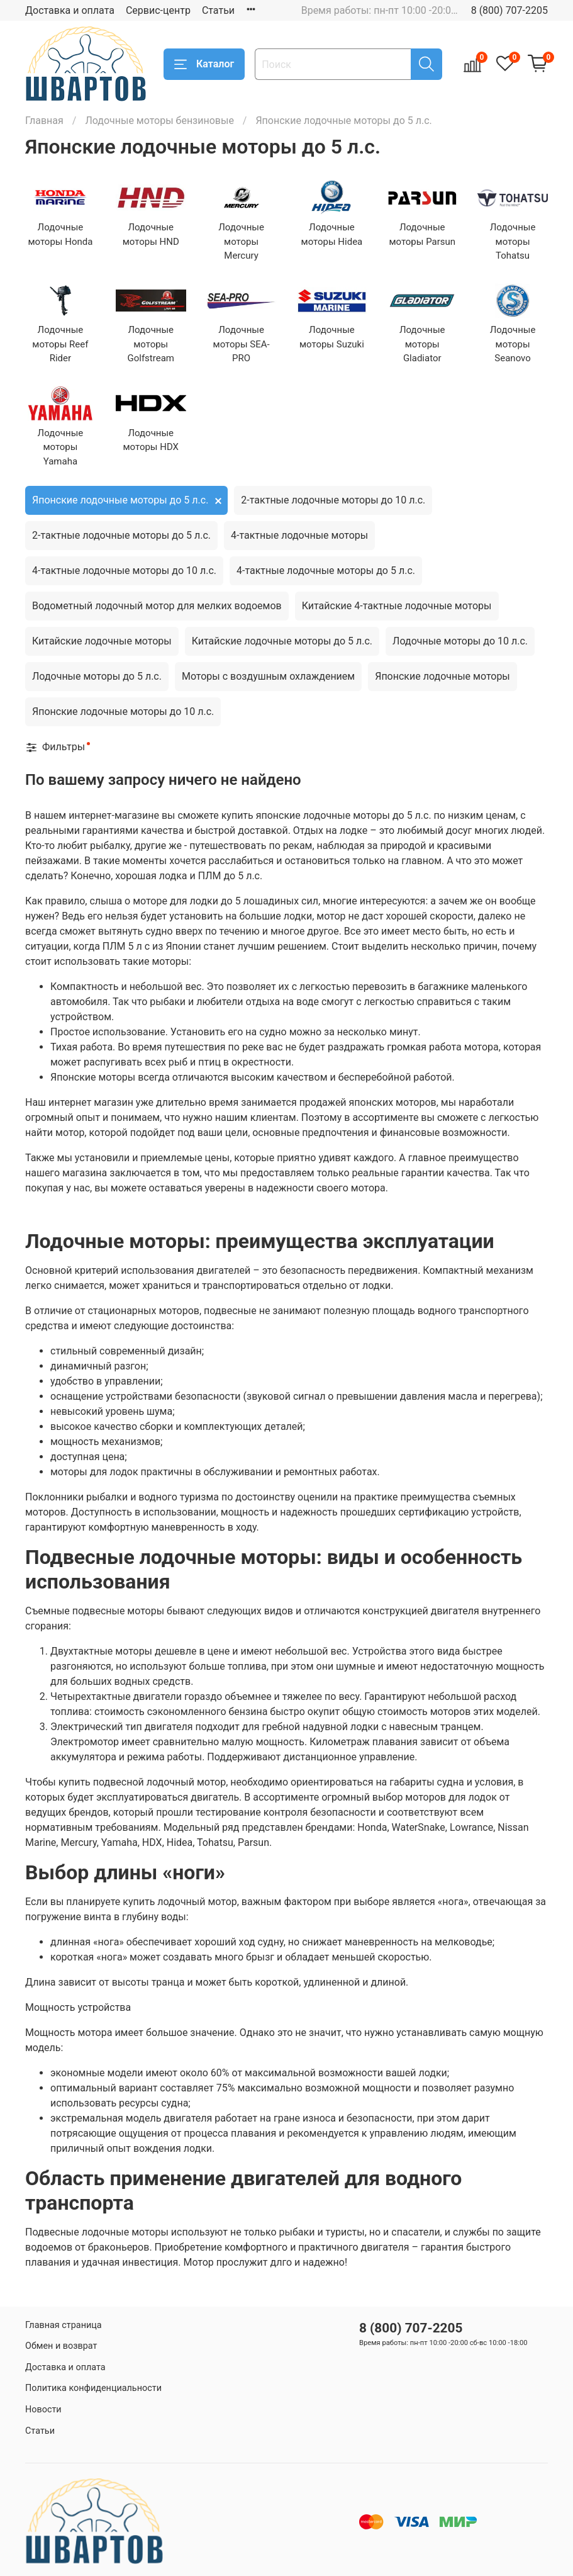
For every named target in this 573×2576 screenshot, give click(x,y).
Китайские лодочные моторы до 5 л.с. (282, 641)
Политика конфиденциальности (93, 2388)
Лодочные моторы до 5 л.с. (97, 676)
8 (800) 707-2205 (509, 10)
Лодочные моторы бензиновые (159, 121)
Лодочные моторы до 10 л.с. (460, 641)
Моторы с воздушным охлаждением (268, 676)
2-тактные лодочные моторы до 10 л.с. (333, 500)
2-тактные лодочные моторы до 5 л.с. (121, 535)
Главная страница (63, 2325)
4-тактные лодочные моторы (299, 535)
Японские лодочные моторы (442, 676)
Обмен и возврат (61, 2346)
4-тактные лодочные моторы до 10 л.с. (124, 571)
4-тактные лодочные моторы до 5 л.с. (325, 571)
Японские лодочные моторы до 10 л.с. (123, 711)
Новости (43, 2409)
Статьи (218, 10)
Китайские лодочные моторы (102, 641)
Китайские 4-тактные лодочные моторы (397, 606)
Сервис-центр (158, 10)
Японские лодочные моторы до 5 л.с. (120, 500)
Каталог (204, 64)
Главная (44, 121)
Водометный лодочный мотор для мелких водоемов (157, 606)
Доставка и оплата (69, 10)
